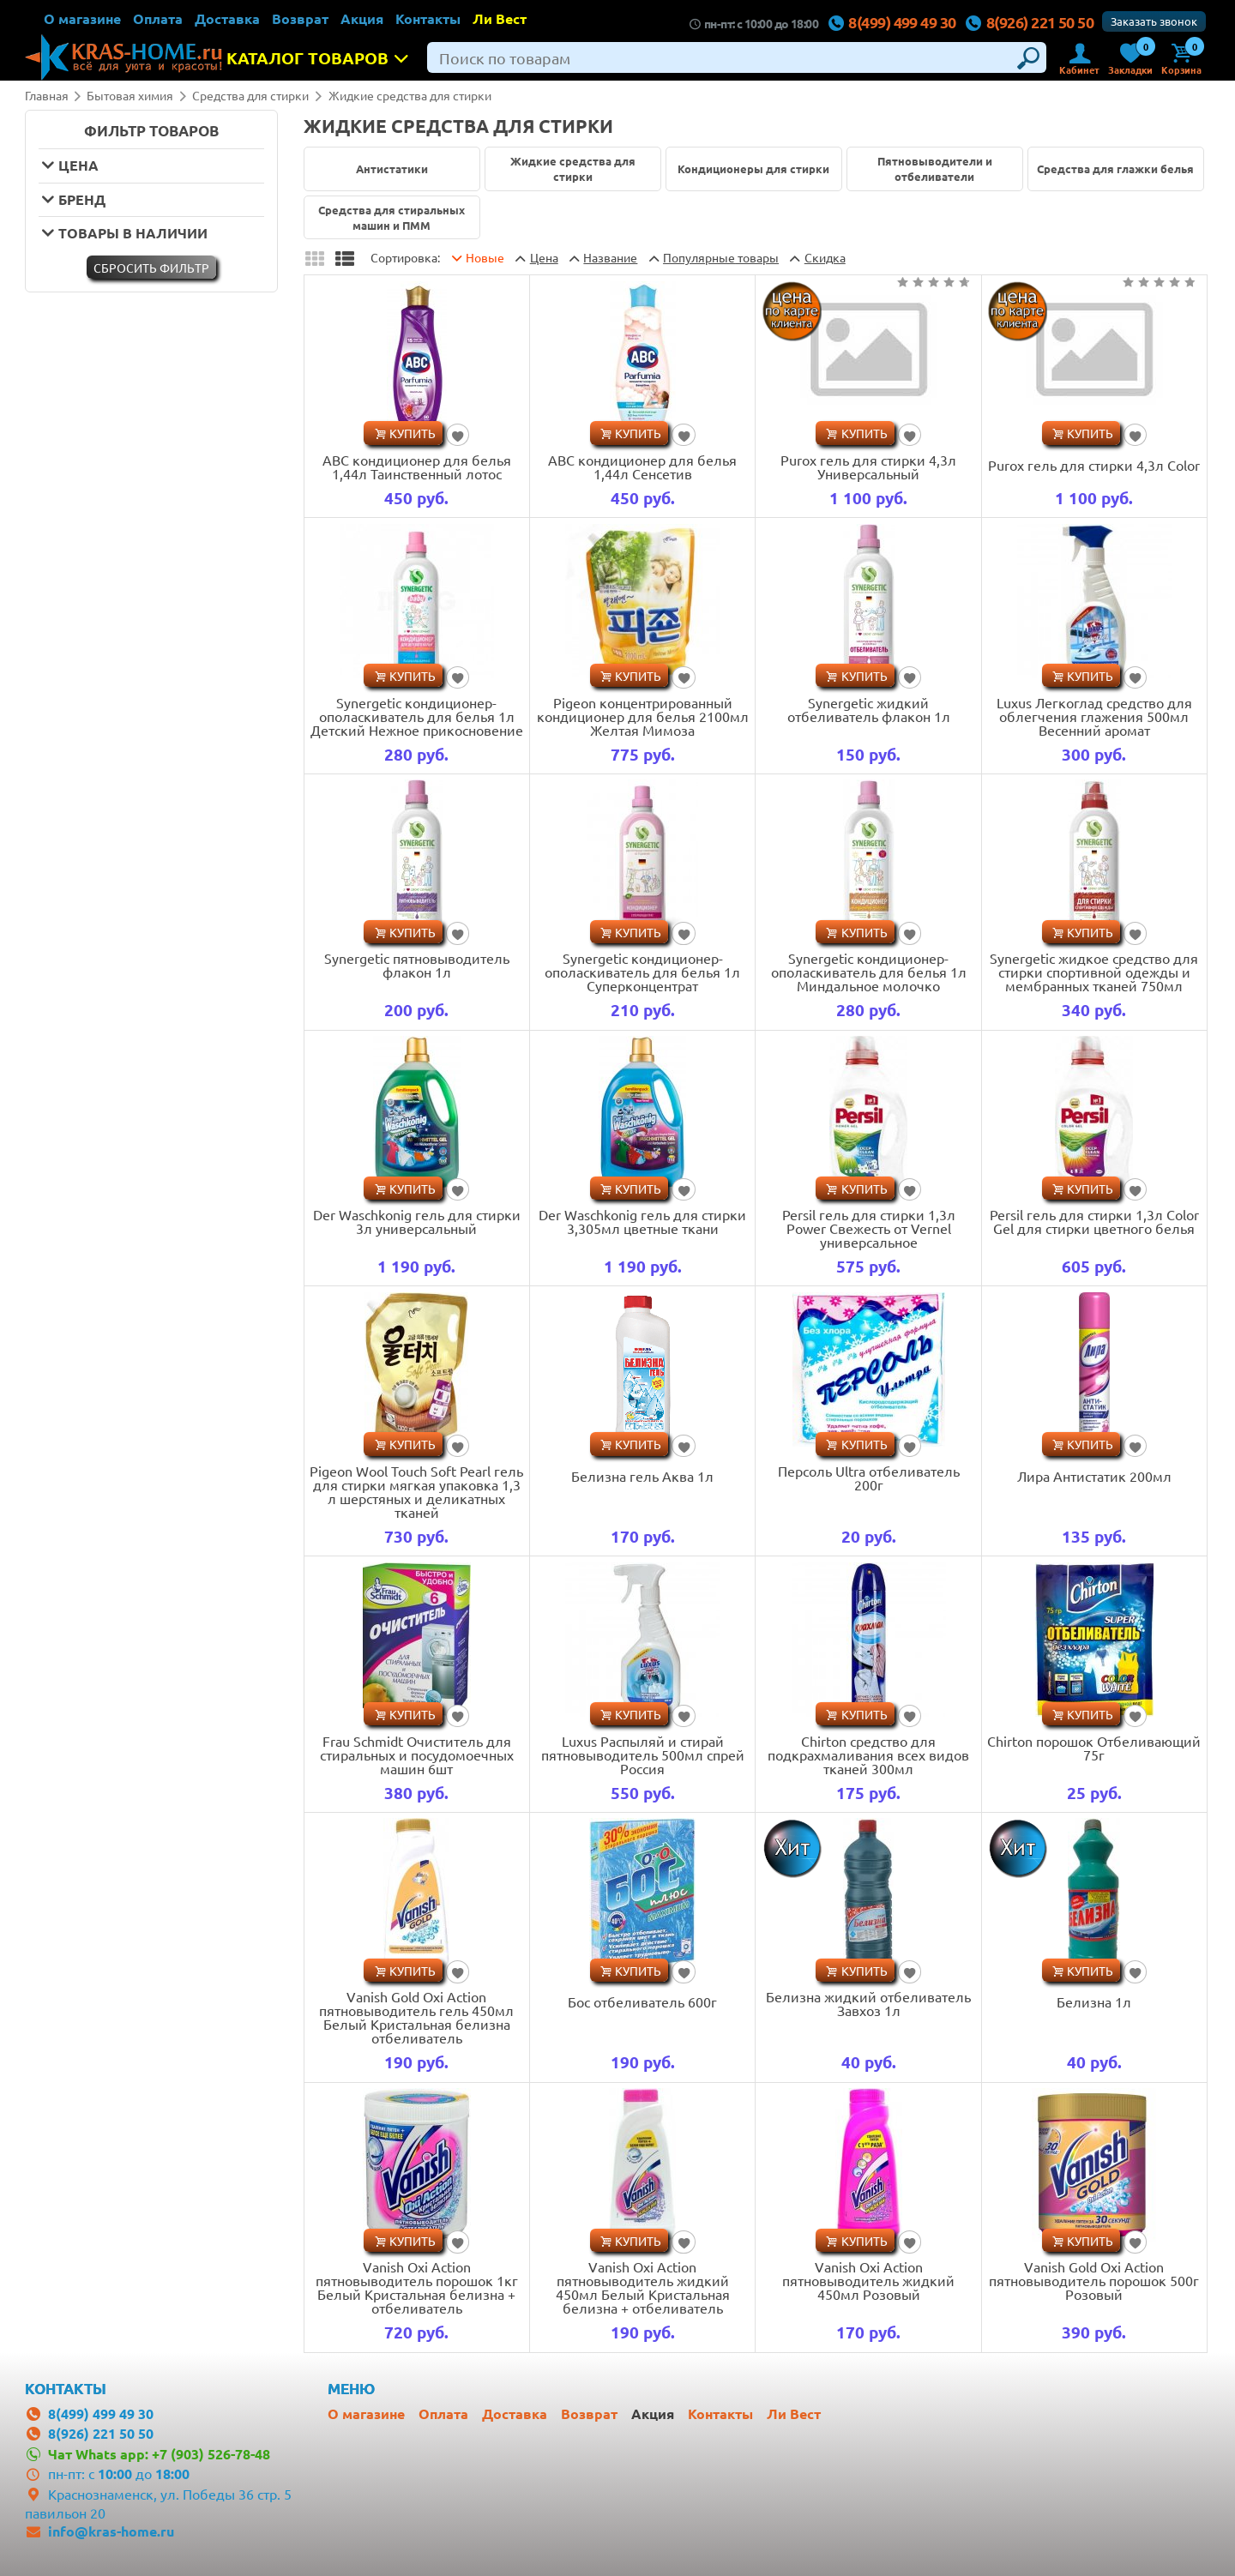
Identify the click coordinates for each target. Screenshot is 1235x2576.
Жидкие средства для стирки (409, 95)
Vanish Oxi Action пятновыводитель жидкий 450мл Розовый (868, 2280)
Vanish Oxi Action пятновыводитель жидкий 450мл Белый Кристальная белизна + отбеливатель (643, 2287)
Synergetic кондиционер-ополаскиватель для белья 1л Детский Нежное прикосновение (416, 716)
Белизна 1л (1094, 2001)
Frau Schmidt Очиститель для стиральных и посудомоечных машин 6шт (417, 1754)
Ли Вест (500, 18)
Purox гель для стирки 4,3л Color (1094, 465)
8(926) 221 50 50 (1029, 22)
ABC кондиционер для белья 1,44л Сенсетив (642, 466)
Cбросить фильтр (151, 267)
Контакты (428, 18)
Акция (361, 18)
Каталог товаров (322, 58)
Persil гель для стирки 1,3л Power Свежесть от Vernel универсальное (868, 1228)
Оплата (158, 18)
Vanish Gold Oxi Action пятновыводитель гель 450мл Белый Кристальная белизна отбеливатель (416, 2016)
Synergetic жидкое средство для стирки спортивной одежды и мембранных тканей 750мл (1094, 971)
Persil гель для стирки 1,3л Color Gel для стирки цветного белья (1094, 1221)
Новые (485, 257)
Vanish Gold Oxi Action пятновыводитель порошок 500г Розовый (1094, 2280)
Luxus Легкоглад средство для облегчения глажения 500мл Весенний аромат (1094, 716)
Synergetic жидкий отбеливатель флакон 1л (868, 709)
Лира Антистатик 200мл (1094, 1476)
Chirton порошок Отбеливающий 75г (1094, 1747)
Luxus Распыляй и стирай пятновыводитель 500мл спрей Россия (642, 1754)
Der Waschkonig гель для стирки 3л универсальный (417, 1221)
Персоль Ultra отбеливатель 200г (869, 1477)
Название (610, 257)
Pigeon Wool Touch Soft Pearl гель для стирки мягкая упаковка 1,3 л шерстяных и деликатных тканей (416, 1491)
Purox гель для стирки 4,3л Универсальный (868, 466)
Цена (544, 257)
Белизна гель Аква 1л (642, 1476)
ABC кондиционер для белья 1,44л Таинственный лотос (416, 466)
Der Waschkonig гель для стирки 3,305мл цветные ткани (642, 1221)
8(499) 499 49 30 (891, 22)
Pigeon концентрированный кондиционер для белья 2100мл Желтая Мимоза (643, 716)
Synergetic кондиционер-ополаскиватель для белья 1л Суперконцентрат (642, 971)
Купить (412, 433)
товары (721, 257)
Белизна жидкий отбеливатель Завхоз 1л (868, 2003)
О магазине (82, 18)
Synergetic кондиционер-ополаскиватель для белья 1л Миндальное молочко (869, 971)
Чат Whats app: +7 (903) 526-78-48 (159, 2454)
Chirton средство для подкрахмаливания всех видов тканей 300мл (868, 1754)
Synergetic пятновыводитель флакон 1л (416, 964)
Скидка (825, 257)
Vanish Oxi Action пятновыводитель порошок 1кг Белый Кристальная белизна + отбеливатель (417, 2287)
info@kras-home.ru (111, 2531)
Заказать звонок (1154, 21)
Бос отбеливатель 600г (642, 2001)
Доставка (227, 18)
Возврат (300, 18)
